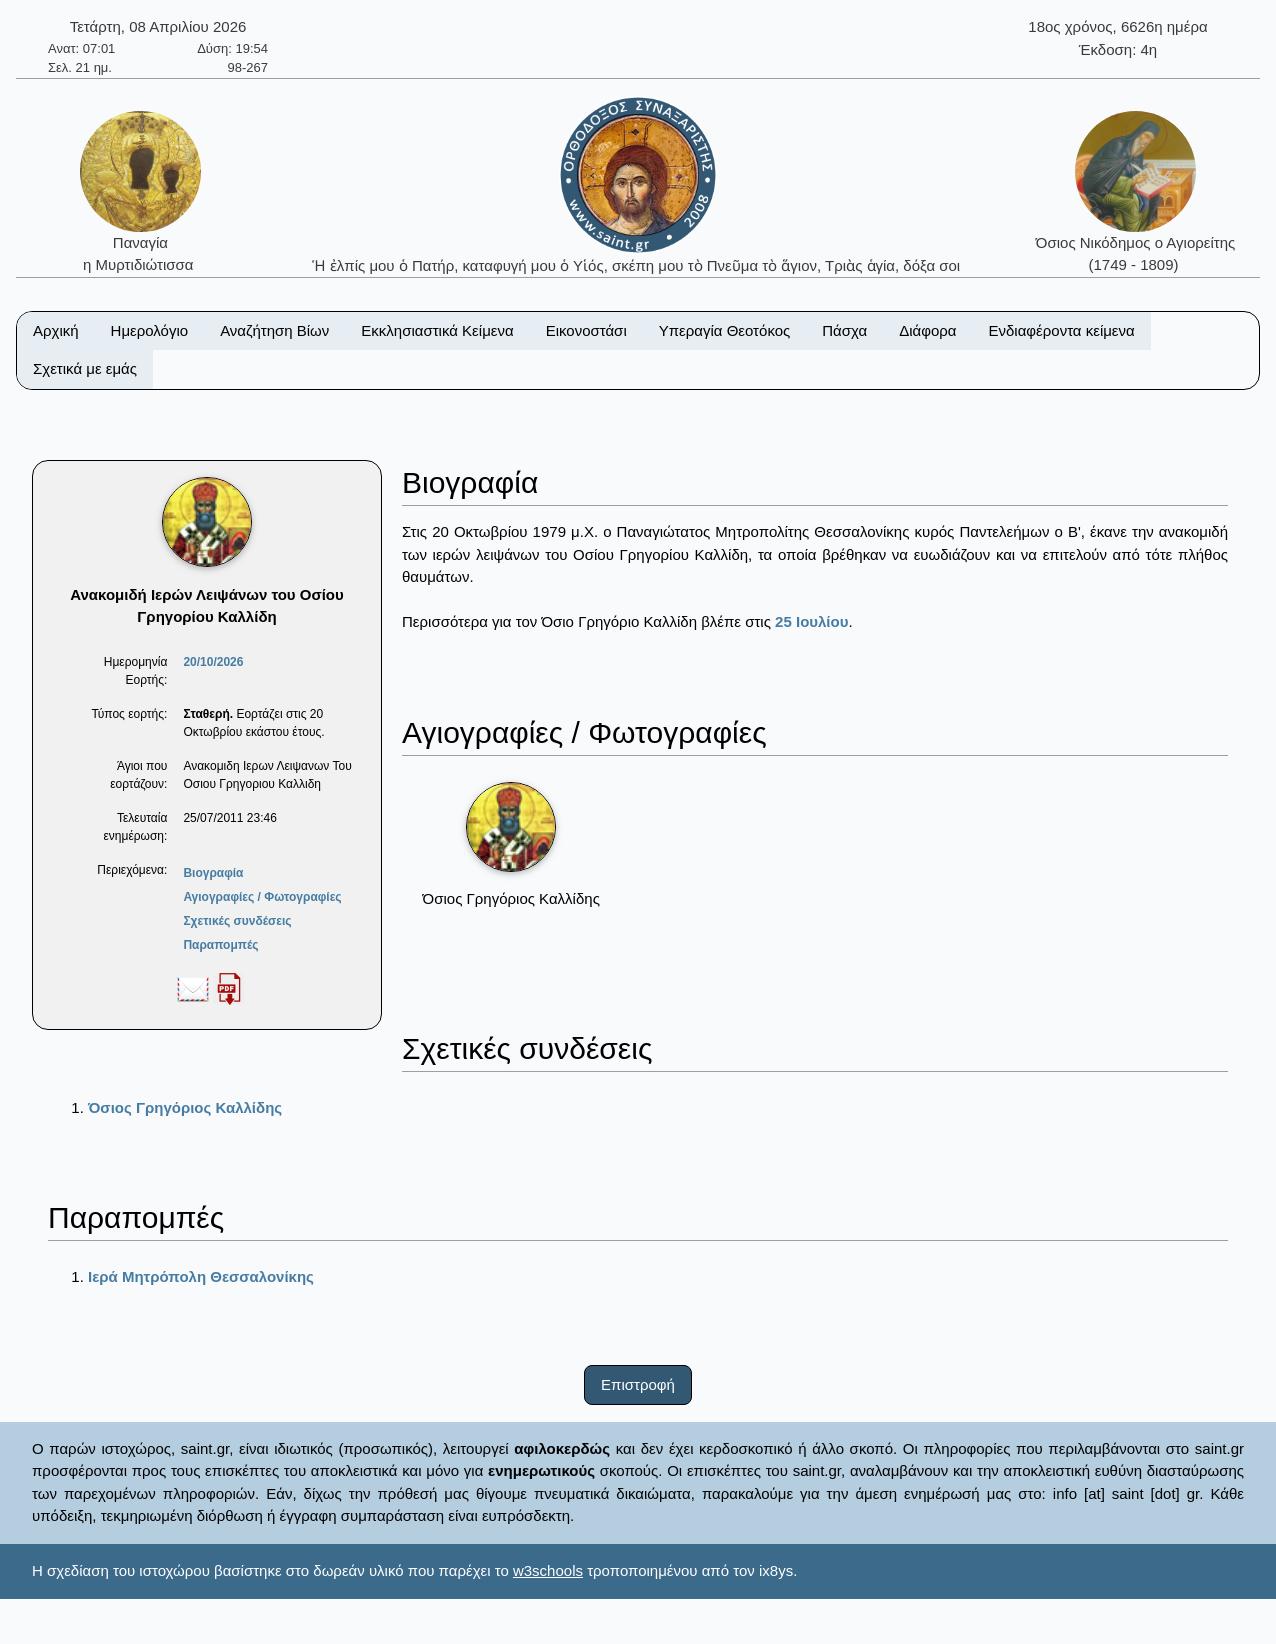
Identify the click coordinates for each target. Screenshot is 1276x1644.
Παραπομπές (220, 945)
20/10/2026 (213, 662)
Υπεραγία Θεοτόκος (725, 330)
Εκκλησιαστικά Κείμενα (437, 330)
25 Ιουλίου (811, 621)
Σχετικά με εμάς (85, 368)
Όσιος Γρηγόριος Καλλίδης (185, 1107)
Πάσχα (844, 330)
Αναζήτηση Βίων (274, 330)
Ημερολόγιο (150, 330)
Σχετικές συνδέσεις (237, 921)
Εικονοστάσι (586, 330)
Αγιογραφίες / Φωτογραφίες (262, 897)
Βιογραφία (213, 873)
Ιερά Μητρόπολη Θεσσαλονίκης (201, 1276)
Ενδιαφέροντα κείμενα (1062, 330)
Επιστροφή (638, 1384)
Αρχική (56, 330)
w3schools (548, 1570)
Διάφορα (927, 330)
